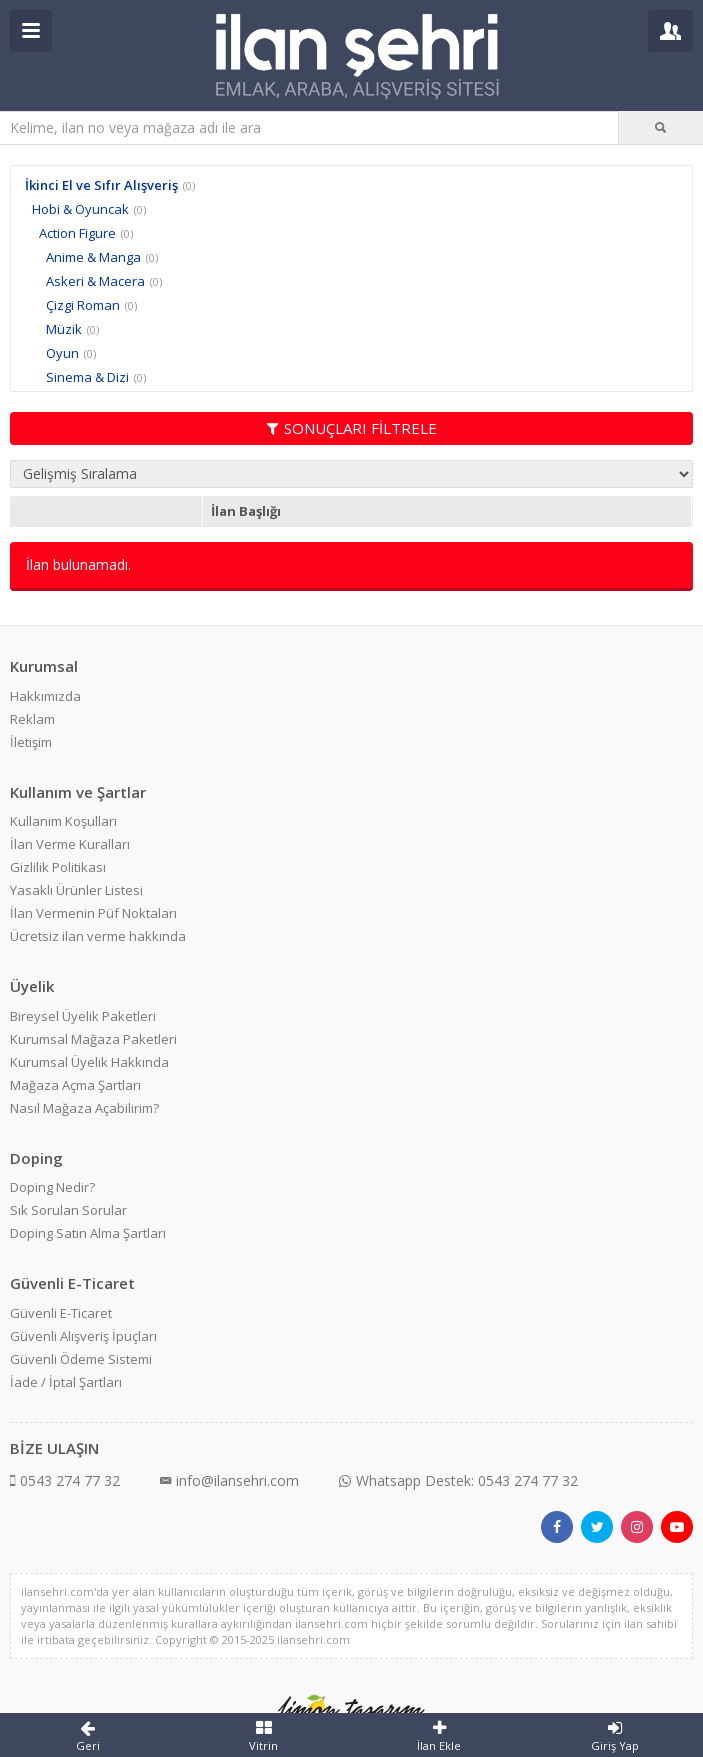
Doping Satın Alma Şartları (88, 1233)
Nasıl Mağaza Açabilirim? (84, 1108)
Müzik (64, 329)
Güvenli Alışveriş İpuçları (83, 1336)
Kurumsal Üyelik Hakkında (89, 1062)
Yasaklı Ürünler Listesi (76, 890)
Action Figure (77, 233)
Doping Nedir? (52, 1187)
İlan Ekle (440, 1736)
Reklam (32, 719)
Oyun (62, 353)
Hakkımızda (45, 696)
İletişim (31, 742)
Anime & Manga (93, 257)
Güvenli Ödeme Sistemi (81, 1359)
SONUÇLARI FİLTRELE (352, 428)
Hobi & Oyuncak (80, 209)
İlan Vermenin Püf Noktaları (93, 913)
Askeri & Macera (95, 281)
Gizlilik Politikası (58, 867)
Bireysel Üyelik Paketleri (83, 1016)
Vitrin (264, 1736)
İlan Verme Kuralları (70, 844)
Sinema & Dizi (87, 377)
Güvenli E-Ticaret (61, 1313)
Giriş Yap (615, 1736)
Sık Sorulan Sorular (68, 1210)
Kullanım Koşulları (63, 821)
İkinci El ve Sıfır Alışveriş (101, 185)
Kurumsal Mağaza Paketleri (93, 1039)
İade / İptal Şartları (66, 1382)
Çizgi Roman (83, 305)
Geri (88, 1736)
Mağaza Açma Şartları (75, 1085)
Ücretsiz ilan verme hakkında (98, 936)
